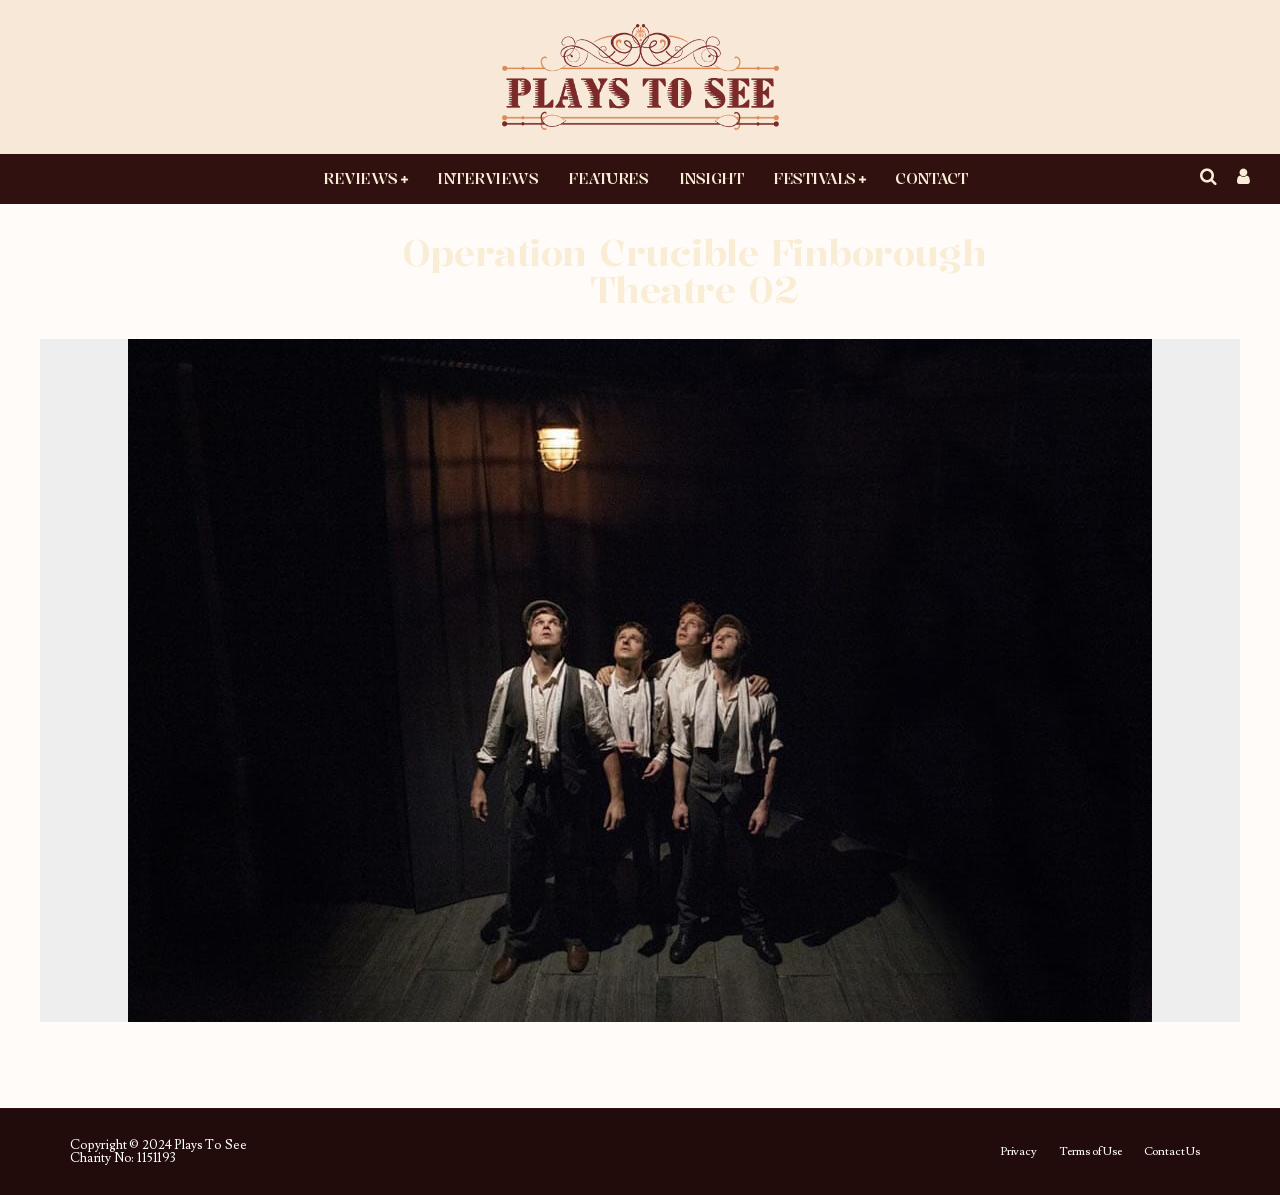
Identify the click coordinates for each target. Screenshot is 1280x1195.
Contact (931, 178)
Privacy (1018, 1152)
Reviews (360, 178)
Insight (711, 178)
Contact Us (1172, 1152)
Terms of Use (1090, 1152)
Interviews (487, 178)
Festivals (814, 178)
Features (608, 178)
